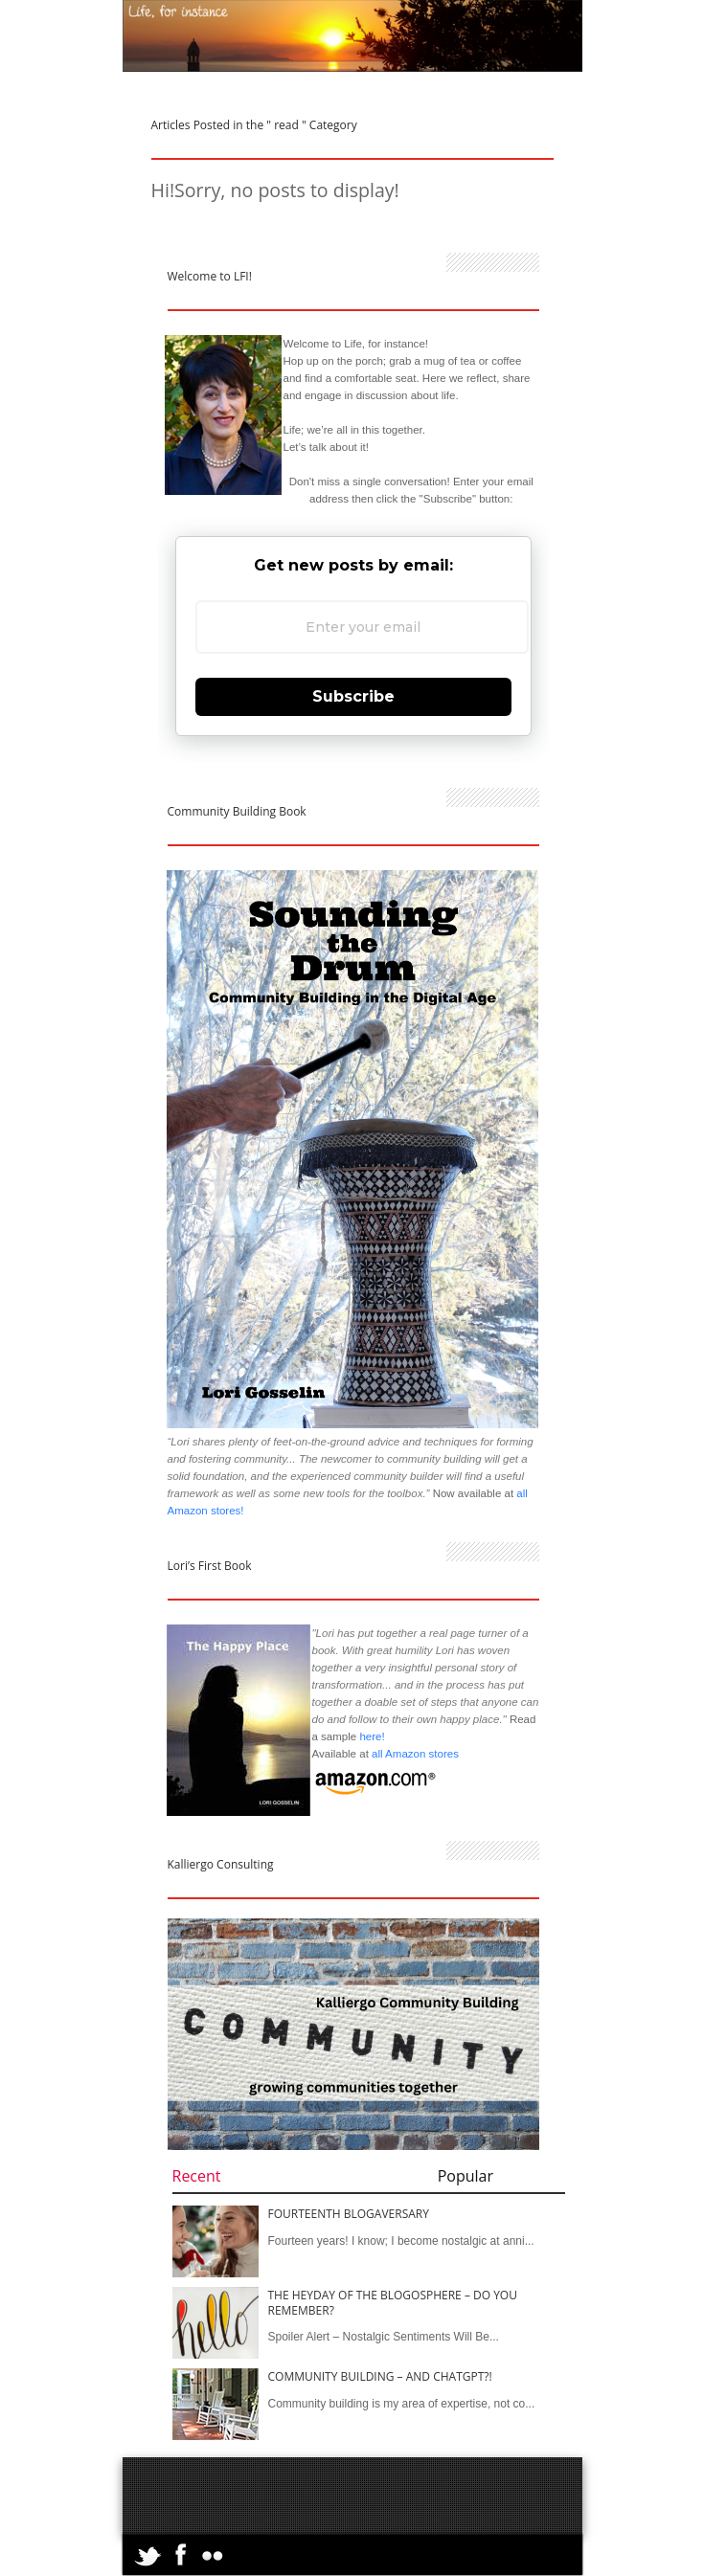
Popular (465, 2175)
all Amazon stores (414, 1753)
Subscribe (353, 696)
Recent (196, 2175)
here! (371, 1736)
